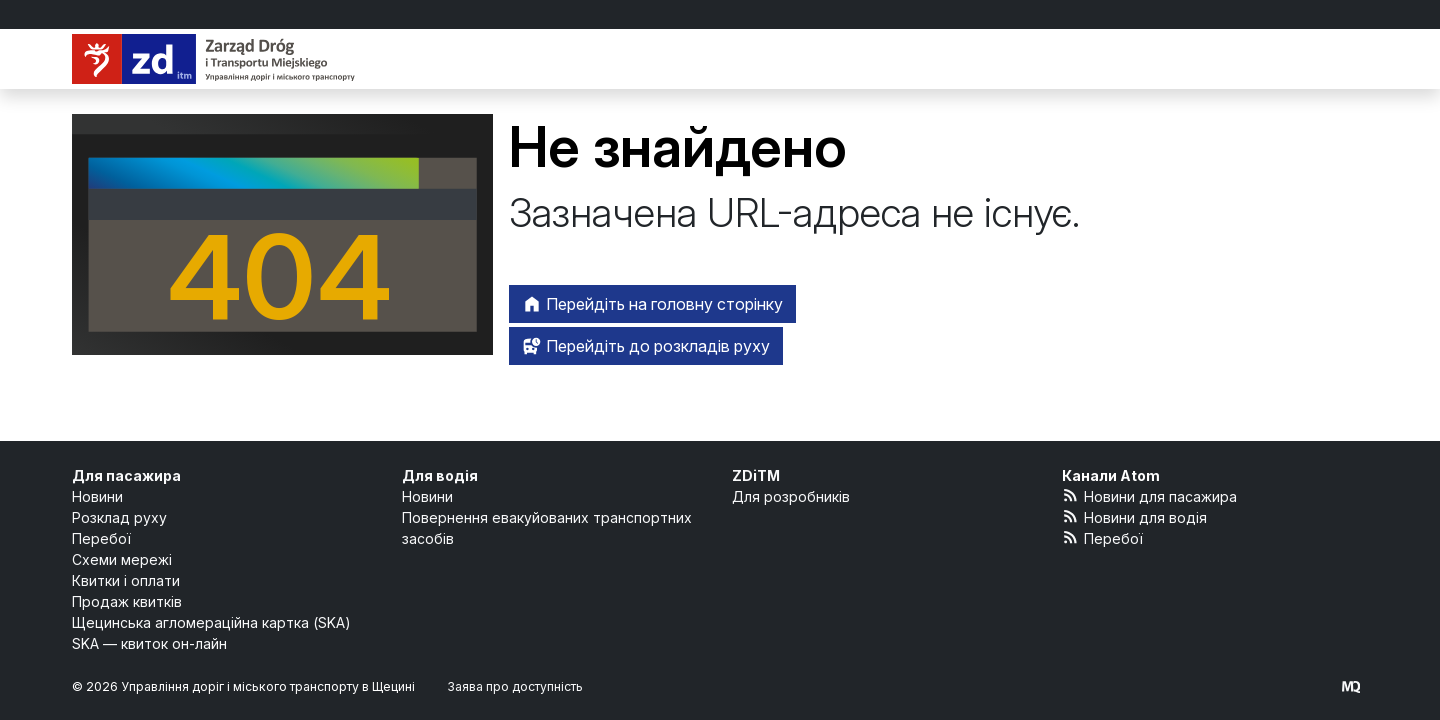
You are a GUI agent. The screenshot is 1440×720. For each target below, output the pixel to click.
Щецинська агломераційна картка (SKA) (211, 622)
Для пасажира (126, 475)
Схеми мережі (122, 559)
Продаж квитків (127, 601)
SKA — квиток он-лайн (149, 643)
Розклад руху (119, 517)
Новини (97, 496)
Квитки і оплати (126, 580)
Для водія (440, 475)
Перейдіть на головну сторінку (652, 304)
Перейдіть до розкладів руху (646, 346)
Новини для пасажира (1149, 495)
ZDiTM (756, 475)
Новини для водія (1134, 516)
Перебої (101, 538)
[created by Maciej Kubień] (1351, 686)
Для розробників (791, 496)
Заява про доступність (515, 686)
